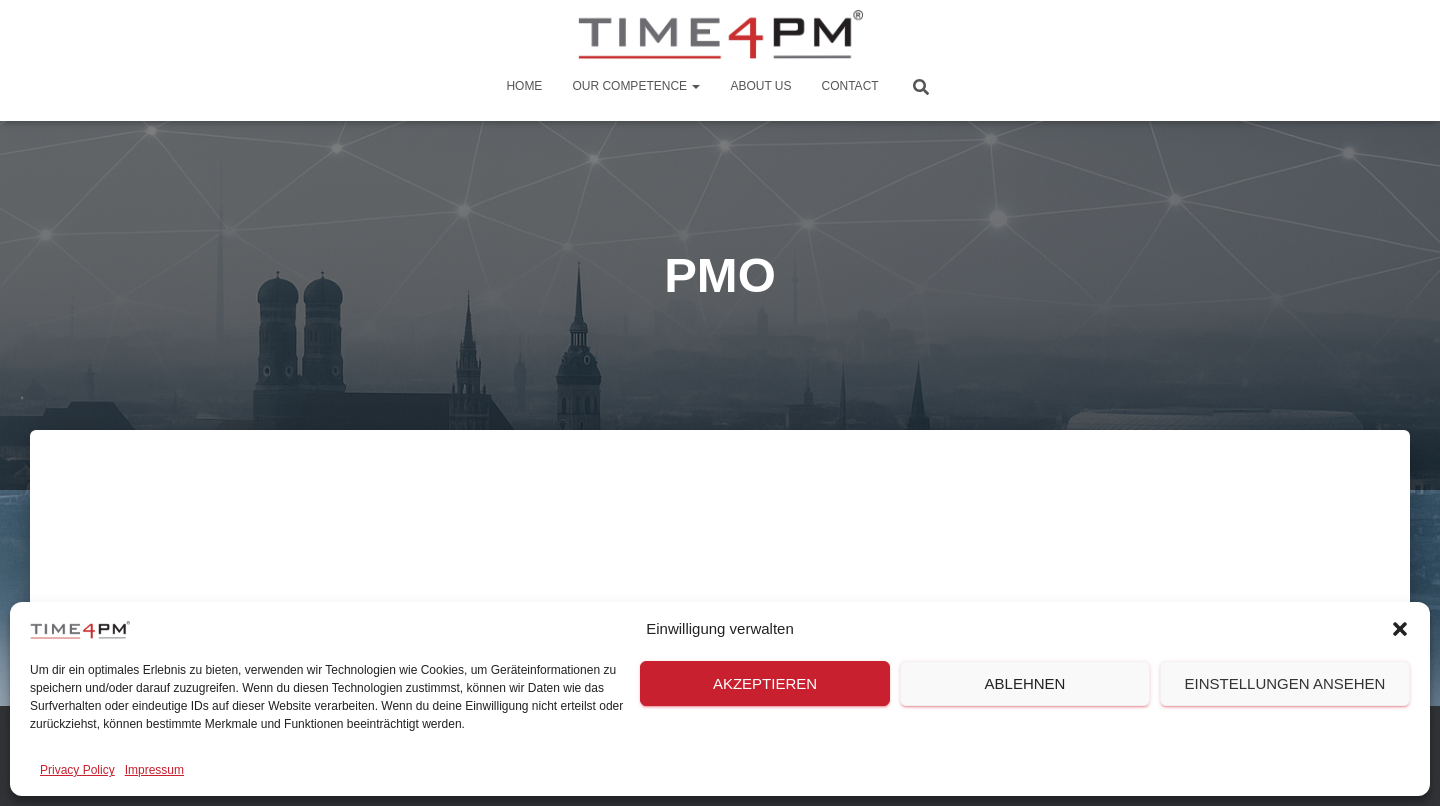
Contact (850, 86)
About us (760, 86)
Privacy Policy (77, 770)
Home (524, 86)
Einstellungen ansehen (1285, 683)
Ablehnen (1025, 683)
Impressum (154, 770)
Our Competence (636, 86)
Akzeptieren (765, 683)
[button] (1400, 629)
